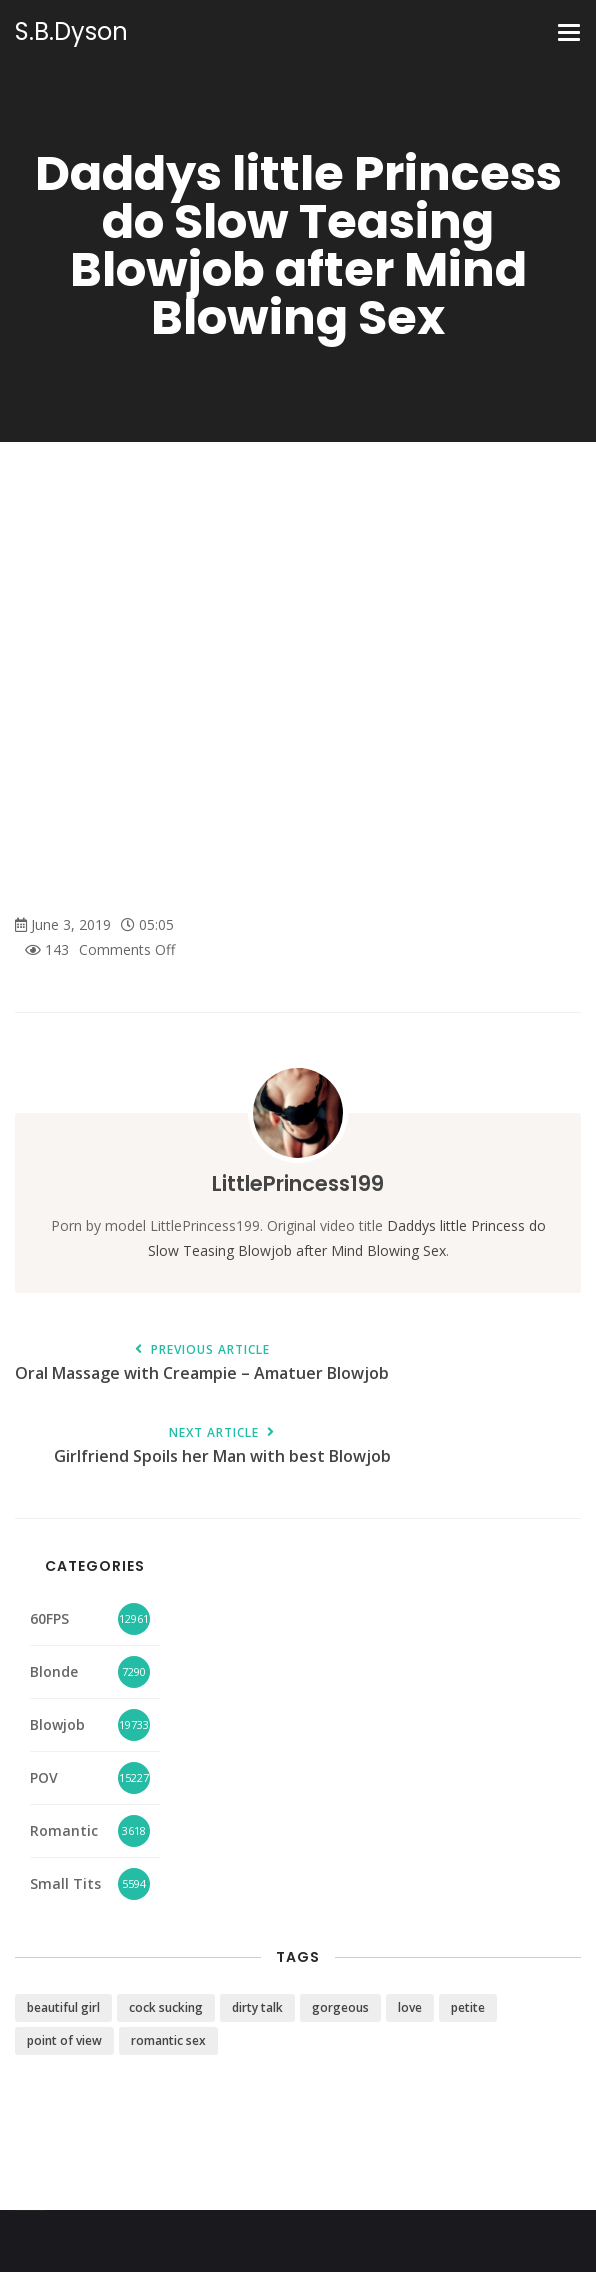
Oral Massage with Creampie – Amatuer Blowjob (202, 1363)
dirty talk (257, 2007)
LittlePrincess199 (298, 1183)
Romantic (64, 1830)
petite (468, 2007)
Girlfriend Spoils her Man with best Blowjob (222, 1446)
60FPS (49, 1618)
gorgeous (340, 2007)
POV (44, 1777)
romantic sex (168, 2040)
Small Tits (65, 1883)
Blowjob (57, 1724)
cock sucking (166, 2007)
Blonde (54, 1671)
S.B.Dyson (71, 32)
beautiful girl (63, 2007)
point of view (64, 2040)
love (410, 2007)
